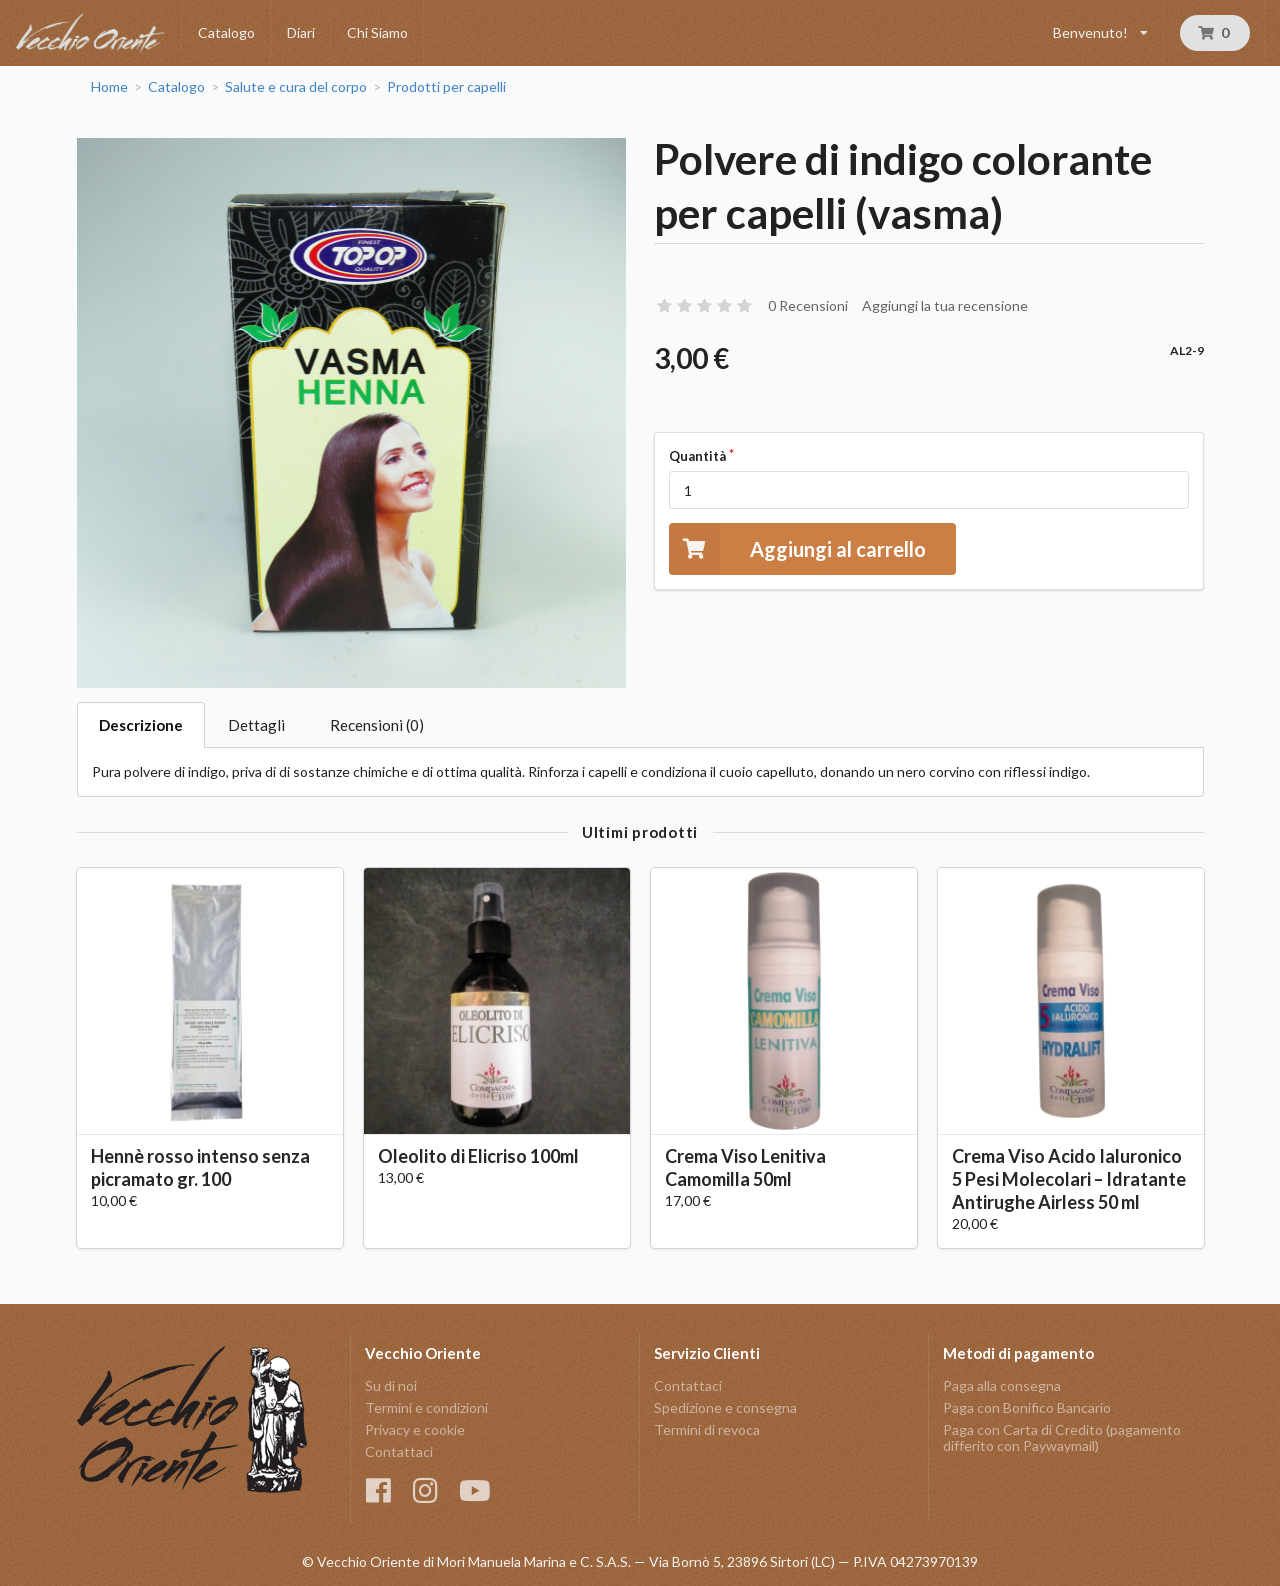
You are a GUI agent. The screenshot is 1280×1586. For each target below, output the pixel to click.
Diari (301, 32)
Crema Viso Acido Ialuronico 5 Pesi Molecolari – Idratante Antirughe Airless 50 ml (1069, 1179)
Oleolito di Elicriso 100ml (478, 1156)
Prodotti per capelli (446, 87)
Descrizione (141, 725)
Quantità (697, 456)
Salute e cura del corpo (296, 87)
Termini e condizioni (426, 1407)
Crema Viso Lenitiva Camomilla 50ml (745, 1167)
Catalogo (226, 32)
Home (109, 87)
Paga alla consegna (1002, 1386)
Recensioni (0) (377, 725)
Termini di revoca (707, 1429)
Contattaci (399, 1451)
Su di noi (391, 1386)
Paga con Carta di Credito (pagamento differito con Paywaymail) (1062, 1437)
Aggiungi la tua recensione (945, 305)
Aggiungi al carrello (797, 548)
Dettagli (256, 725)
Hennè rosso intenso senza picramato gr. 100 (200, 1167)
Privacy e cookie (415, 1429)
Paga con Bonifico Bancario (1027, 1407)
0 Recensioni (808, 305)
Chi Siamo (377, 32)
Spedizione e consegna (725, 1407)
